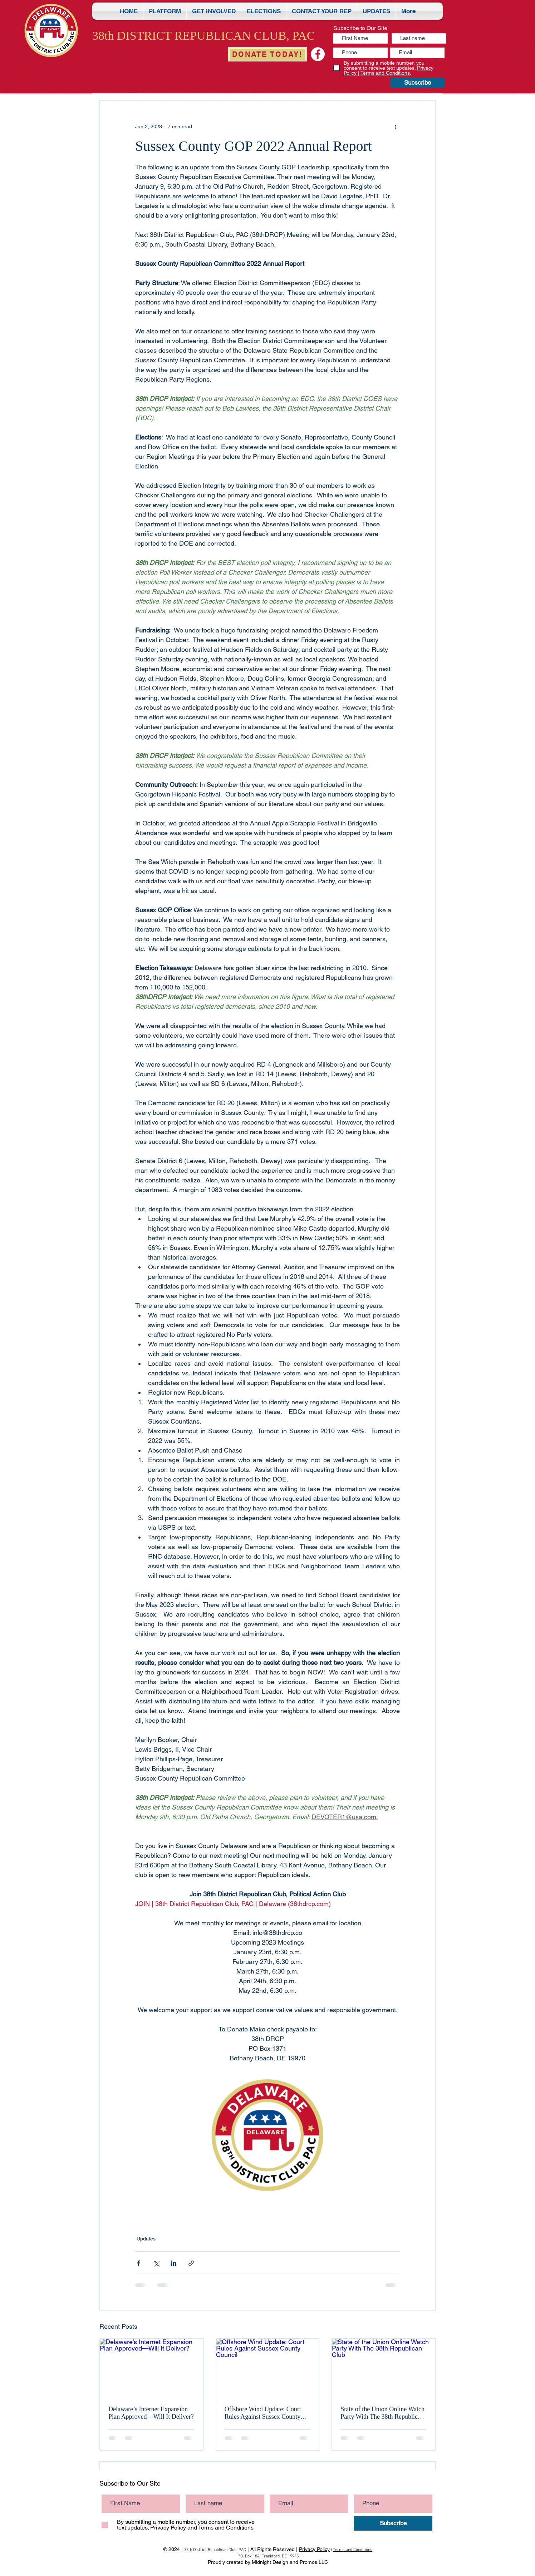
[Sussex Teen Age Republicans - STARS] (318, 54)
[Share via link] (191, 2263)
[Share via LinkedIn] (173, 2263)
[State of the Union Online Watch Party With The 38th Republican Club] (383, 2368)
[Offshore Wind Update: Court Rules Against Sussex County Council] (267, 2368)
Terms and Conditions (352, 2549)
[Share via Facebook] (138, 2263)
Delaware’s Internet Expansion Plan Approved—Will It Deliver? (151, 2413)
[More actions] (395, 126)
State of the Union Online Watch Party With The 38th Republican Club (382, 2413)
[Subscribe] (417, 83)
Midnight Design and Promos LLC (290, 2562)
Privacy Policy (314, 2549)
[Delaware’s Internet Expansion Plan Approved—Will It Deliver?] (151, 2368)
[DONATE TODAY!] (267, 54)
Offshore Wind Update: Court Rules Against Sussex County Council (263, 2413)
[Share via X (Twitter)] (156, 2263)
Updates (146, 2239)
